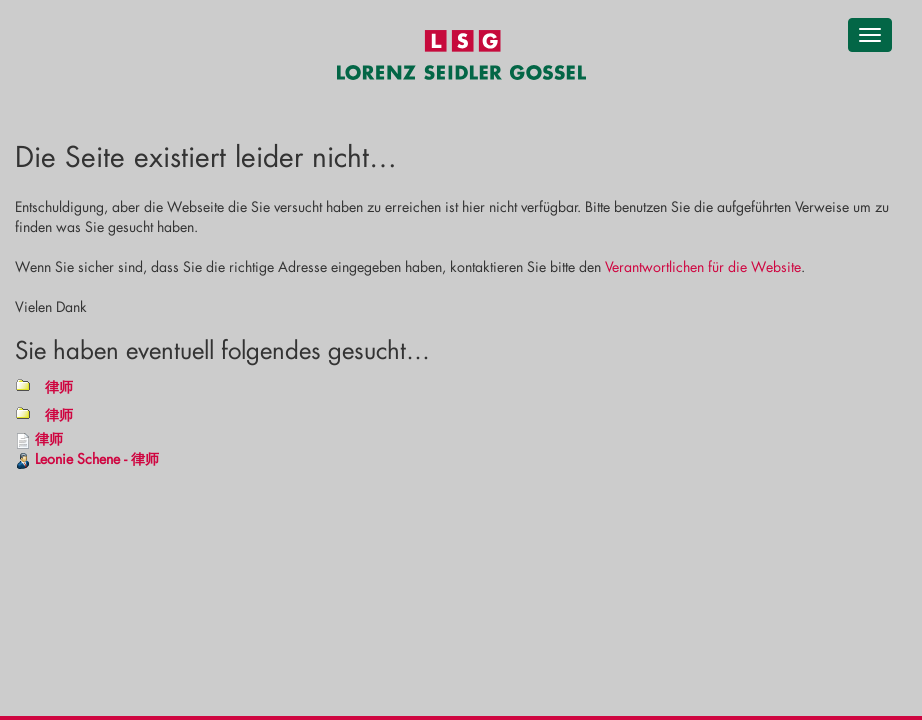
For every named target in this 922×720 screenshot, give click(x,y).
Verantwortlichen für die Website (703, 266)
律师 (59, 386)
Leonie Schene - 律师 (97, 458)
